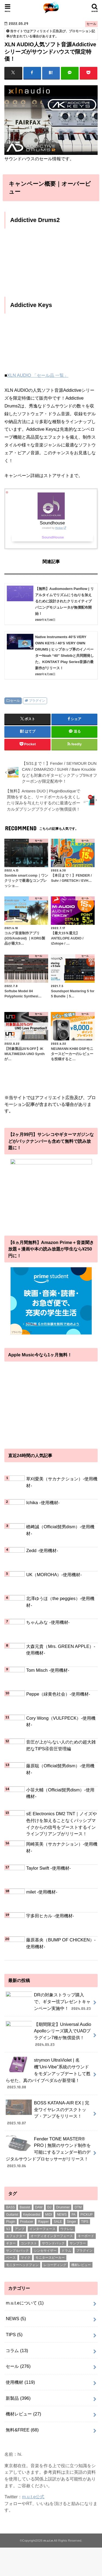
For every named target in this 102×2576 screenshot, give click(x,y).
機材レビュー (23, 2417)
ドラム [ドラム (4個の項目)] (66, 2254)
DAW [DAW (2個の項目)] (39, 2211)
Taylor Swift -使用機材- (48, 1868)
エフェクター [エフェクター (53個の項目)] (16, 2239)
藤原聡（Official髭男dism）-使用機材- (60, 1769)
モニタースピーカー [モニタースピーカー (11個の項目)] (50, 2261)
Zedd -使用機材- (42, 1550)
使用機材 (20, 2385)
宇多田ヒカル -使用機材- (50, 1915)
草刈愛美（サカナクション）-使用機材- (61, 1482)
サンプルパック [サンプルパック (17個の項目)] (17, 2254)
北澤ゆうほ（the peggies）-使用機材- (60, 1602)
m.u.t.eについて (25, 2306)
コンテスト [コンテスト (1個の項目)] (29, 2247)
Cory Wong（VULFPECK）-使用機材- (60, 1721)
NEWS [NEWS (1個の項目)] (62, 2218)
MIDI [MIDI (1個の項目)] (48, 2218)
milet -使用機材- (41, 1891)
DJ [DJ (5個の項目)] (49, 2211)
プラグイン (37, 701)
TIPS (14, 2338)
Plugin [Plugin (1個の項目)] (10, 2225)
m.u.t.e (48, 2543)
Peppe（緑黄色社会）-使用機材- (58, 1694)
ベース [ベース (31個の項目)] (11, 2261)
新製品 (18, 2401)
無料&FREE (22, 2433)
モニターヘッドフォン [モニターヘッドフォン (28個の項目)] (22, 2268)
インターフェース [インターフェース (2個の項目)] (42, 2232)
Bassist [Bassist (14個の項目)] (25, 2211)
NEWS (16, 2322)
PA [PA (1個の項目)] (74, 2218)
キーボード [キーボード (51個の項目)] (86, 2239)
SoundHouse (53, 537)
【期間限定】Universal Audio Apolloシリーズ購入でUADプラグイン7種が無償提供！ (48, 2037)
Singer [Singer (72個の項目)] (71, 2225)
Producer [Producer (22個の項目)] (26, 2225)
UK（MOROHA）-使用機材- (54, 1574)
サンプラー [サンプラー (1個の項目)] (78, 2247)
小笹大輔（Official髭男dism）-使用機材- (60, 1793)
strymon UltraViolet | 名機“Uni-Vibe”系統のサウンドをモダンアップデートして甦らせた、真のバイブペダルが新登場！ (48, 2076)
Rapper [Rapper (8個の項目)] (43, 2225)
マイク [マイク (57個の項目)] (25, 2261)
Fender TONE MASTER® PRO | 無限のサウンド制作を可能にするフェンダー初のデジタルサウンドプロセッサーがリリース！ (48, 2155)
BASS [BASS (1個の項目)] (10, 2211)
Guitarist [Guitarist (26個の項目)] (12, 2218)
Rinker (59, 527)
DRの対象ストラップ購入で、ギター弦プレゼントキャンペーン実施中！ (49, 2003)
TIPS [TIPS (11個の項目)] (84, 2225)
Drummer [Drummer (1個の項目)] (63, 2211)
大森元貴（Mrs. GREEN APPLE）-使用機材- (60, 1650)
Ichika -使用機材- (43, 1502)
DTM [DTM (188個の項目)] (78, 2211)
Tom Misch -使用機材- (47, 1670)
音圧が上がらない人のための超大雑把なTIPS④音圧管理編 (61, 1745)
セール (15, 701)
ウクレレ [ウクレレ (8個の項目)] (66, 2232)
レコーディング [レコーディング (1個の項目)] (55, 2268)
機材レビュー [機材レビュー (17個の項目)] (81, 2268)
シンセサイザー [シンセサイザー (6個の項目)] (45, 2254)
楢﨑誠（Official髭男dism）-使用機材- (60, 1530)
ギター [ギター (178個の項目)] (11, 2247)
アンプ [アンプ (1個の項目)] (19, 2232)
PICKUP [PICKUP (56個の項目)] (87, 2218)
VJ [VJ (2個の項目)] (8, 2232)
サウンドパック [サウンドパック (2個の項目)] (53, 2247)
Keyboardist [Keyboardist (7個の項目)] (31, 2218)
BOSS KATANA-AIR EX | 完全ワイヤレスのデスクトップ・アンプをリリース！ (47, 2116)
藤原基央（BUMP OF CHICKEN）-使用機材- (60, 1943)
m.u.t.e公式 (33, 2500)
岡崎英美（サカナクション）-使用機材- (61, 1847)
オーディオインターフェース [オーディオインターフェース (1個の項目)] (51, 2239)
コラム (17, 2353)
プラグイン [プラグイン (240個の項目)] (84, 2254)
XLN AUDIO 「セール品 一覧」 (37, 375)
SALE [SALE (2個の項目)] (58, 2225)
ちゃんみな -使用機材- (48, 1622)
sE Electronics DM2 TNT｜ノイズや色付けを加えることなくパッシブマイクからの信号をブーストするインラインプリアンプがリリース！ (61, 1823)
